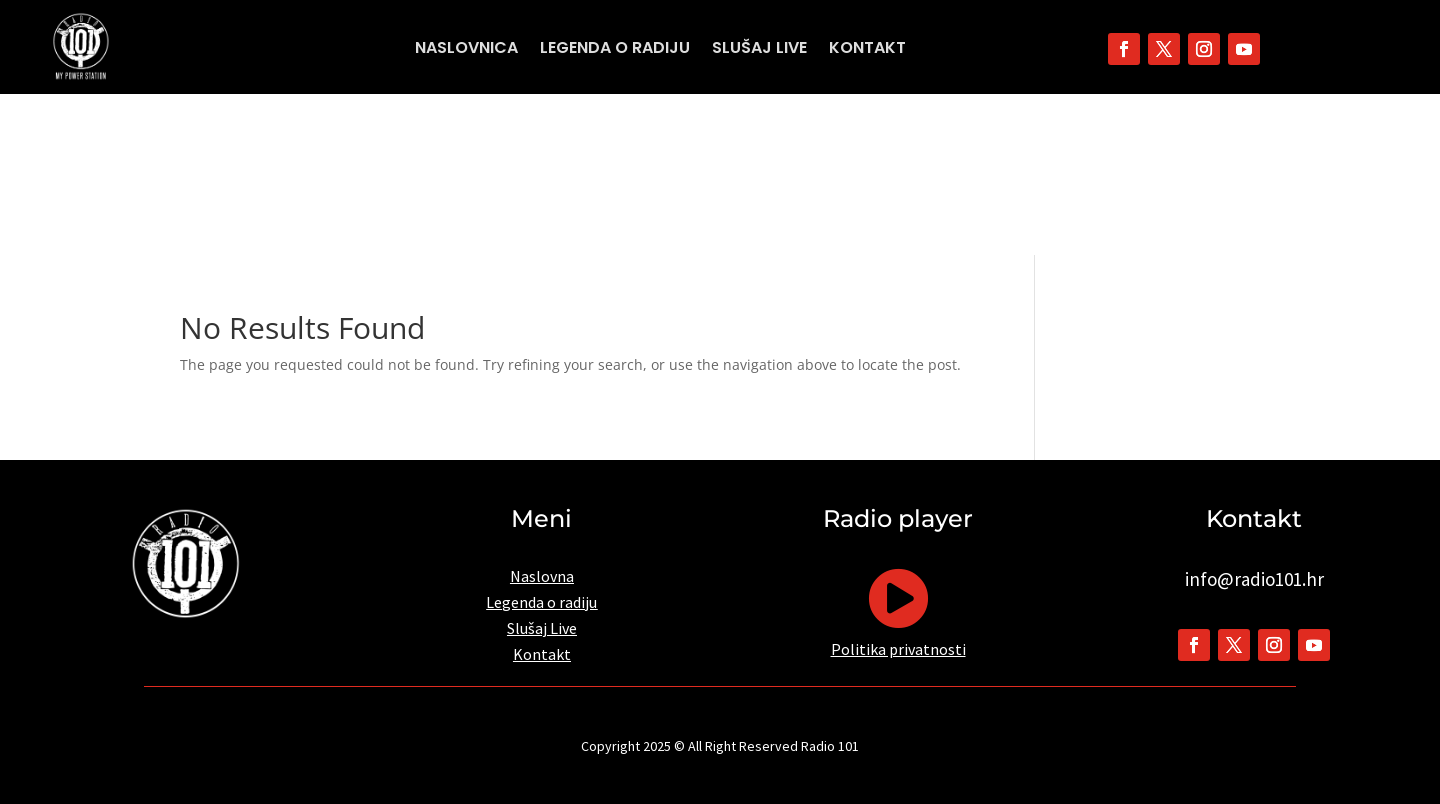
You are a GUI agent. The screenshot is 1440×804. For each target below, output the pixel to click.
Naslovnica (466, 50)
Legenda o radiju (615, 50)
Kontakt (867, 50)
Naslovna (542, 576)
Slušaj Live (759, 50)
